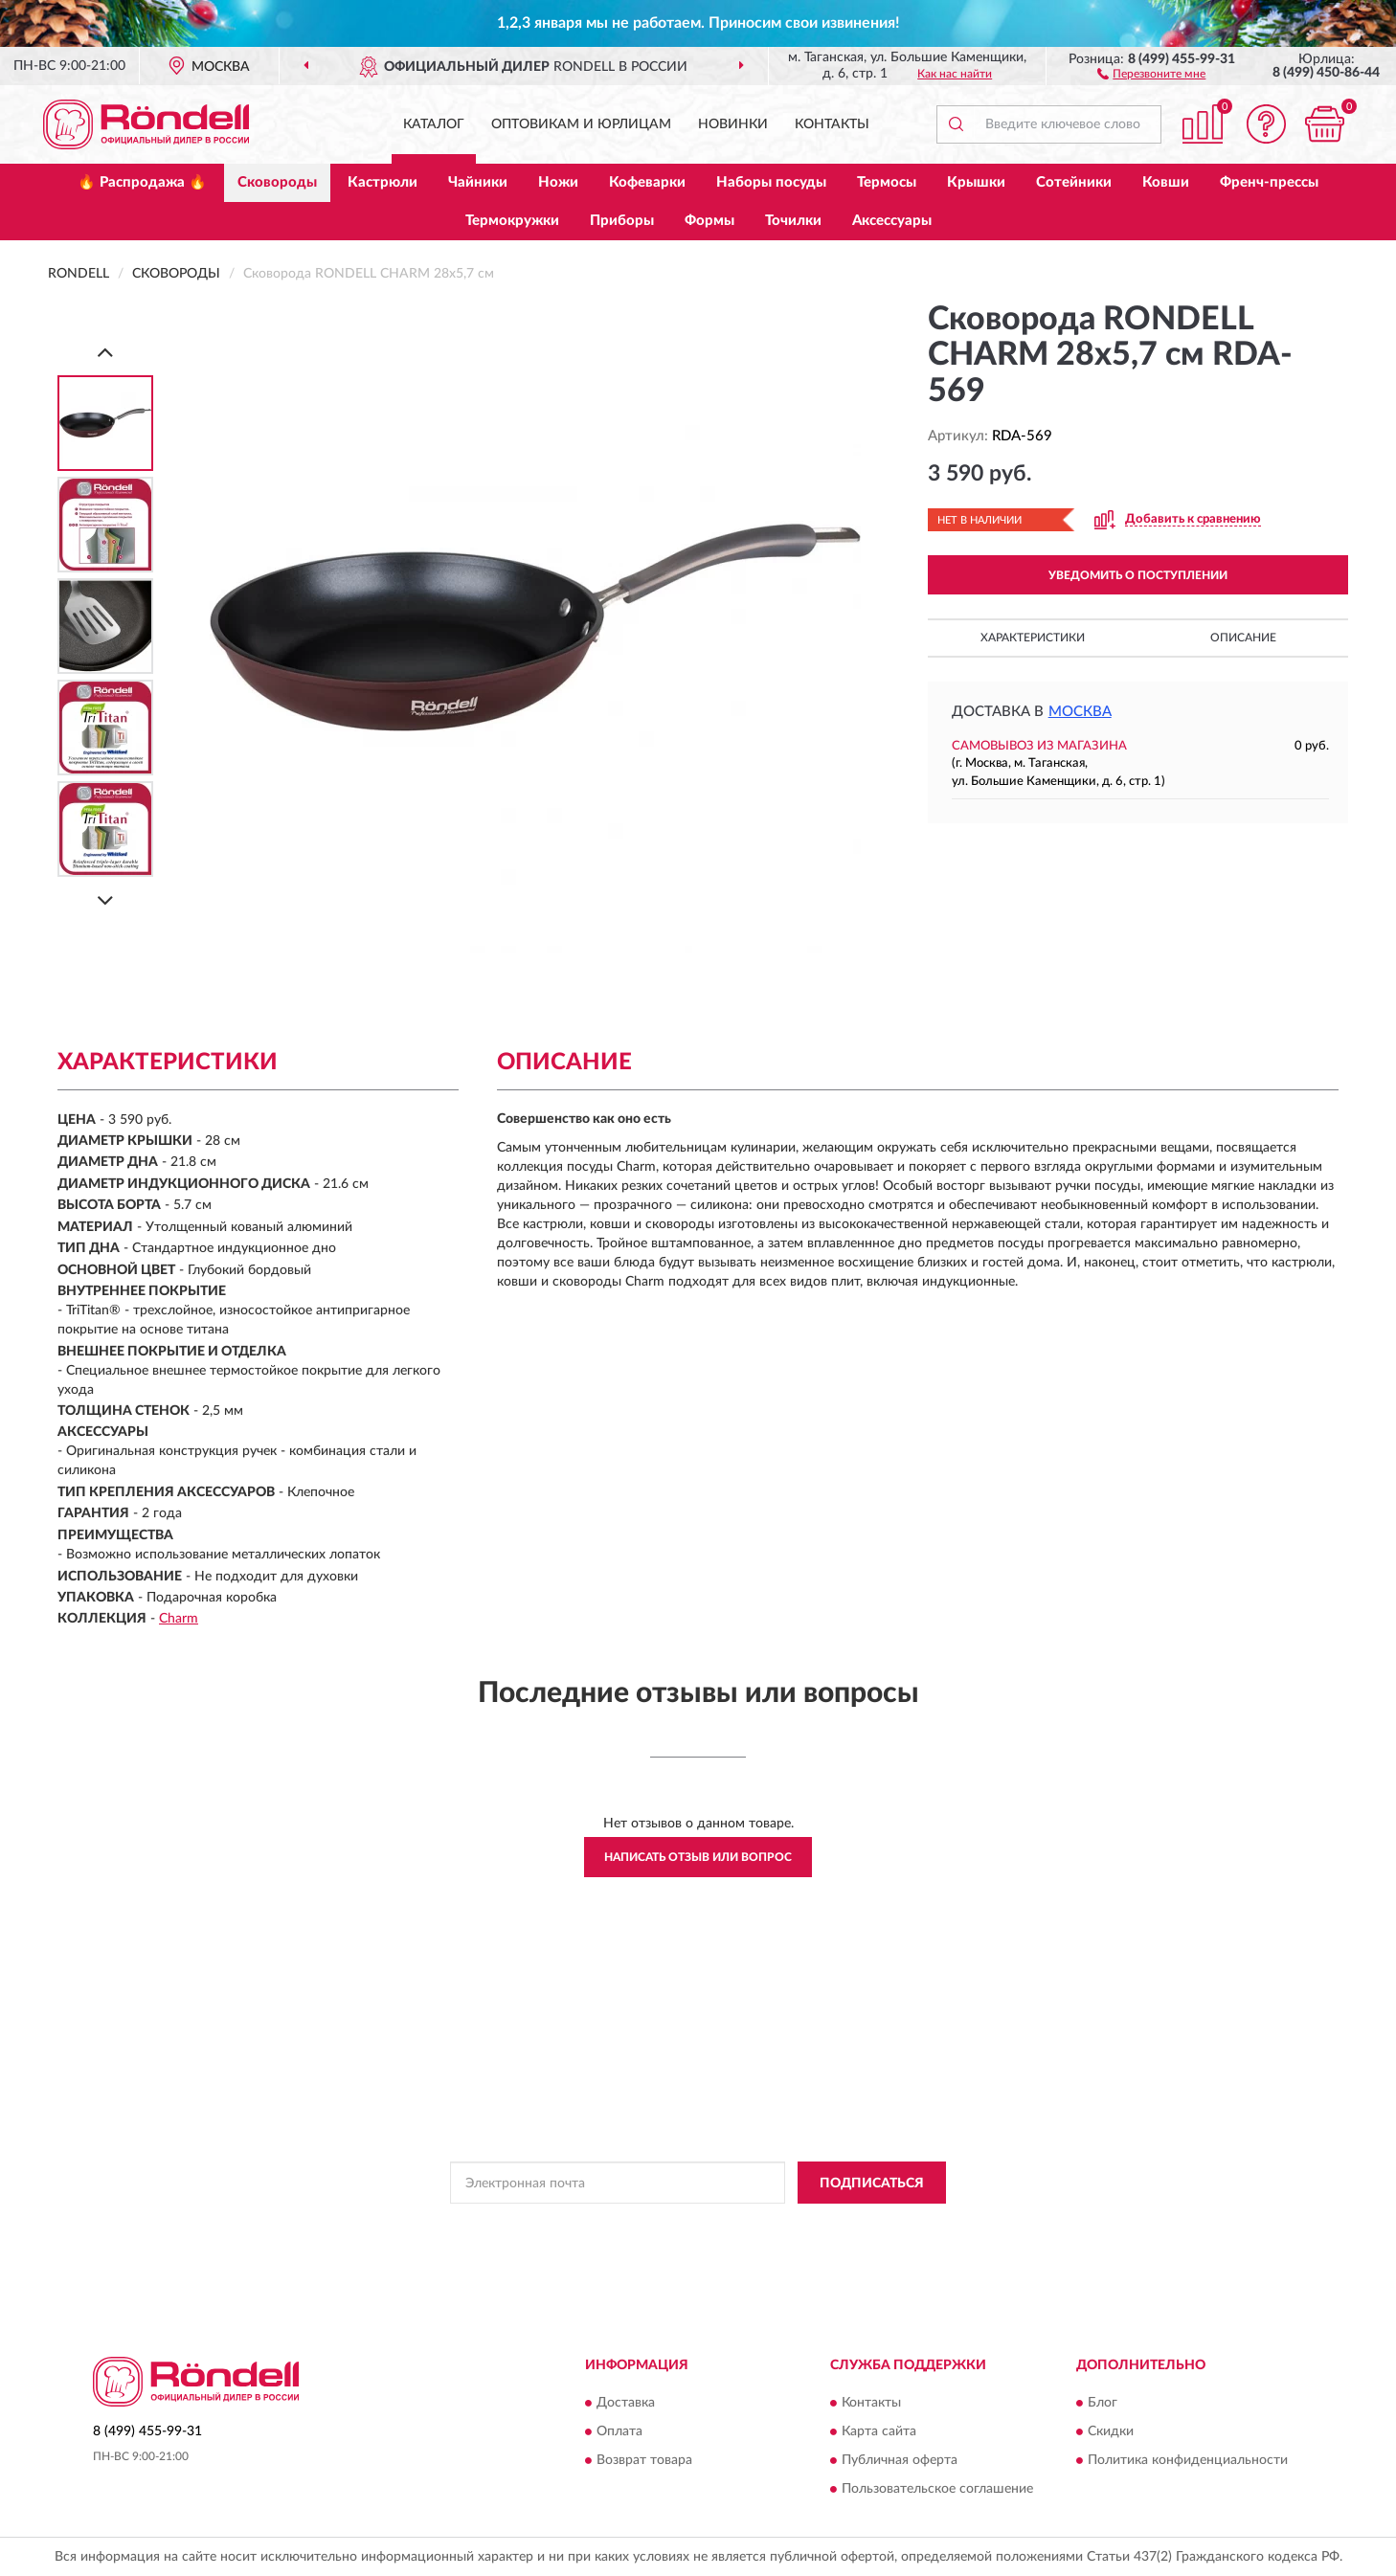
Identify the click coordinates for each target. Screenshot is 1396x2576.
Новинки (733, 124)
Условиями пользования (862, 2225)
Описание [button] (1243, 637)
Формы (709, 220)
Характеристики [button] (1032, 637)
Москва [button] (1080, 712)
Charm (178, 1618)
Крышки (976, 182)
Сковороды (277, 182)
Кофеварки (647, 182)
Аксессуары (892, 220)
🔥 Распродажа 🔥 (142, 182)
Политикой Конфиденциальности (693, 2225)
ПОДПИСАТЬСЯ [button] (872, 2183)
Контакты (832, 124)
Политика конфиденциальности (1188, 2460)
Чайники (477, 182)
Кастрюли (382, 182)
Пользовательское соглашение (937, 2489)
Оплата (619, 2431)
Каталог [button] (433, 124)
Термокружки (512, 220)
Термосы (886, 182)
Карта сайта (879, 2431)
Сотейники (1074, 182)
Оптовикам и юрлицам (581, 124)
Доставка (626, 2402)
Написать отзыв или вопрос (698, 1857)
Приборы (622, 220)
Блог (1102, 2402)
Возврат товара (644, 2460)
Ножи (558, 182)
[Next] (105, 900)
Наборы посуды (771, 182)
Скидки (1111, 2431)
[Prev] (105, 351)
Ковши (1165, 182)
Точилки (793, 220)
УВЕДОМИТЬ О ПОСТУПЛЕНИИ (1137, 575)
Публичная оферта (899, 2460)
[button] (1151, 72)
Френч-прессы (1269, 182)
